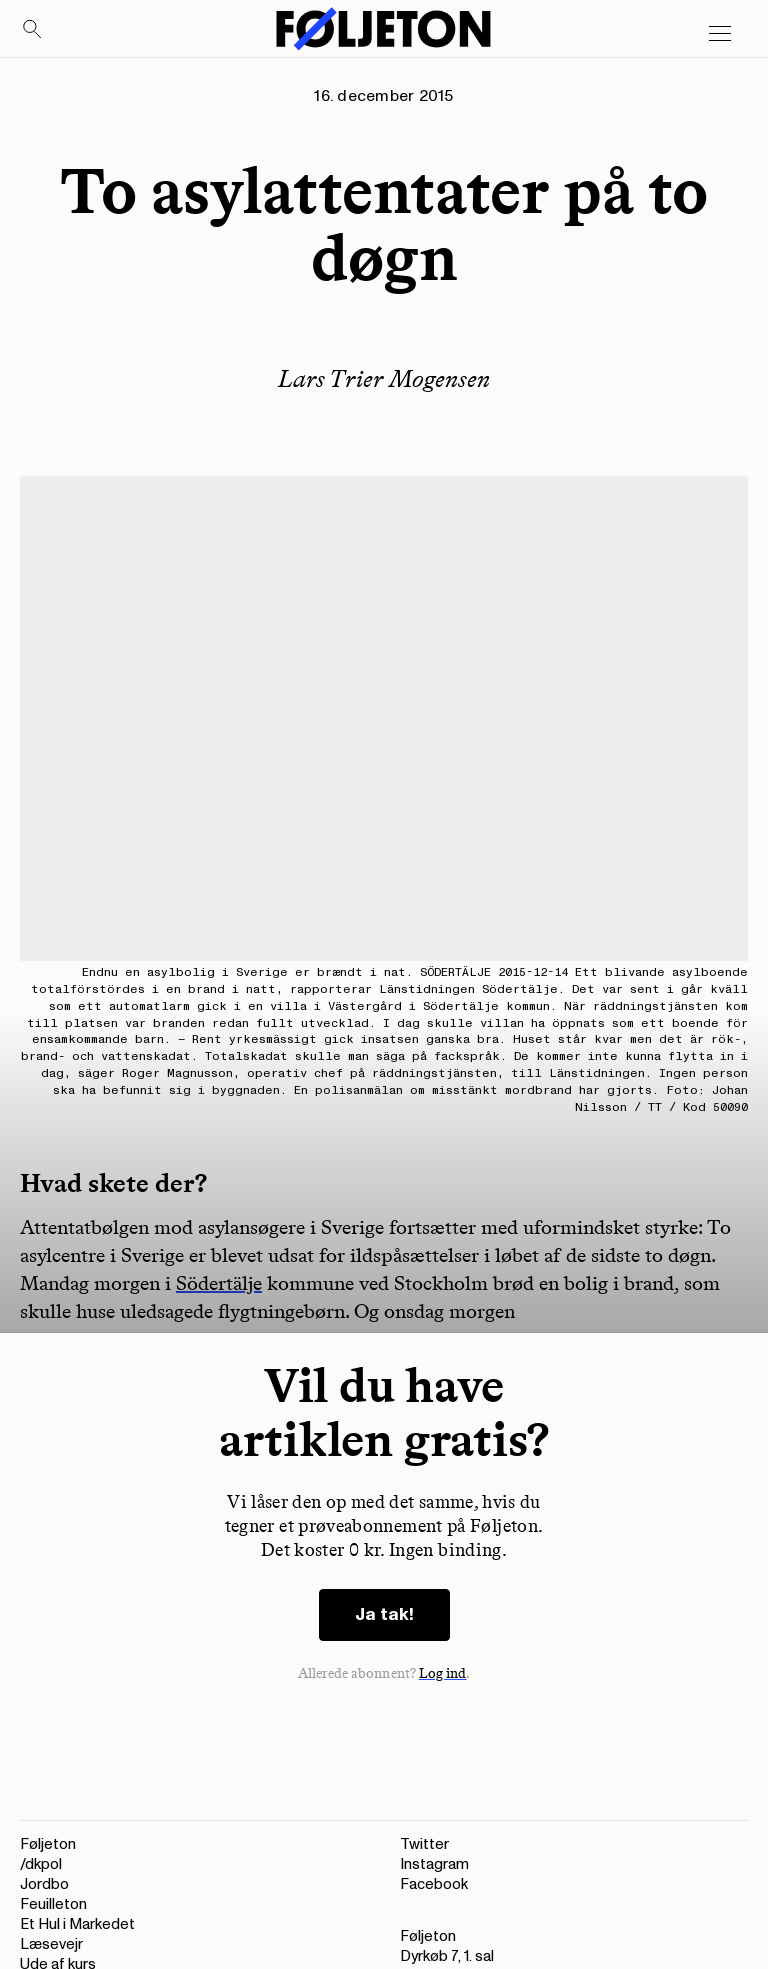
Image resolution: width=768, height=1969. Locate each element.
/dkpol (41, 1864)
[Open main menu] (720, 34)
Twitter (424, 1844)
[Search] (33, 30)
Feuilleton (53, 1904)
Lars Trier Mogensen (384, 378)
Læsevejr (51, 1944)
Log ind (443, 1673)
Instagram (434, 1864)
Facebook (434, 1884)
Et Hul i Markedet (77, 1924)
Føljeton (48, 1844)
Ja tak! (384, 1614)
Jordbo (44, 1884)
